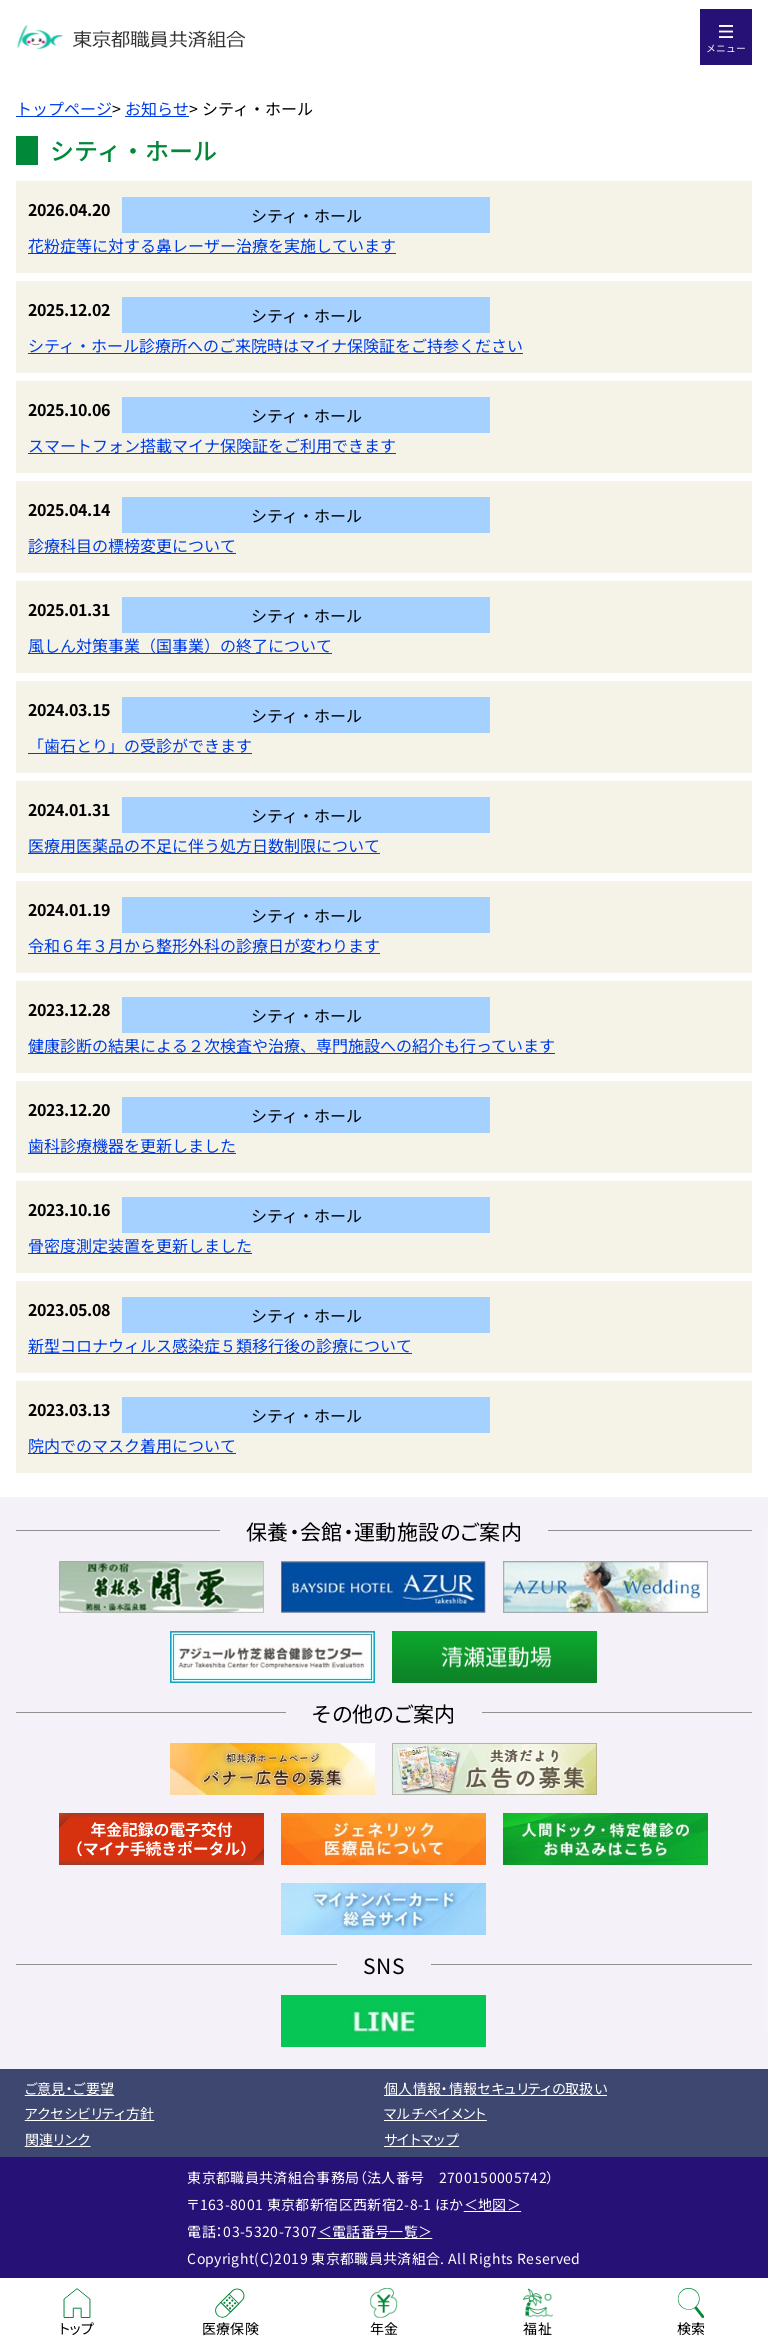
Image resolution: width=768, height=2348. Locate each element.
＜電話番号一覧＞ (375, 2231)
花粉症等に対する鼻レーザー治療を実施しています (212, 245)
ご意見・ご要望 (69, 2088)
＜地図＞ (492, 2204)
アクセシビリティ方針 (90, 2113)
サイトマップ (421, 2139)
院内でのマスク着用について (132, 1445)
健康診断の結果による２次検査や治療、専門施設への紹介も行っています (291, 1045)
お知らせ (157, 108)
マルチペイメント (435, 2113)
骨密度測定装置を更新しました (140, 1245)
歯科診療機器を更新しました (132, 1145)
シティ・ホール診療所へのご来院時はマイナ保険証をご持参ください (275, 345)
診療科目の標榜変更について (132, 545)
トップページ (64, 108)
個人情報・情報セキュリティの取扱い (495, 2088)
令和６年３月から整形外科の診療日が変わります (204, 945)
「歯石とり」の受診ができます (140, 745)
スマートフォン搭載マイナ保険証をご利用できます (212, 445)
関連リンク (58, 2139)
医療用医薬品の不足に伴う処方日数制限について (204, 845)
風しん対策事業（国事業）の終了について (180, 645)
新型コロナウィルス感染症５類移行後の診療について (220, 1345)
